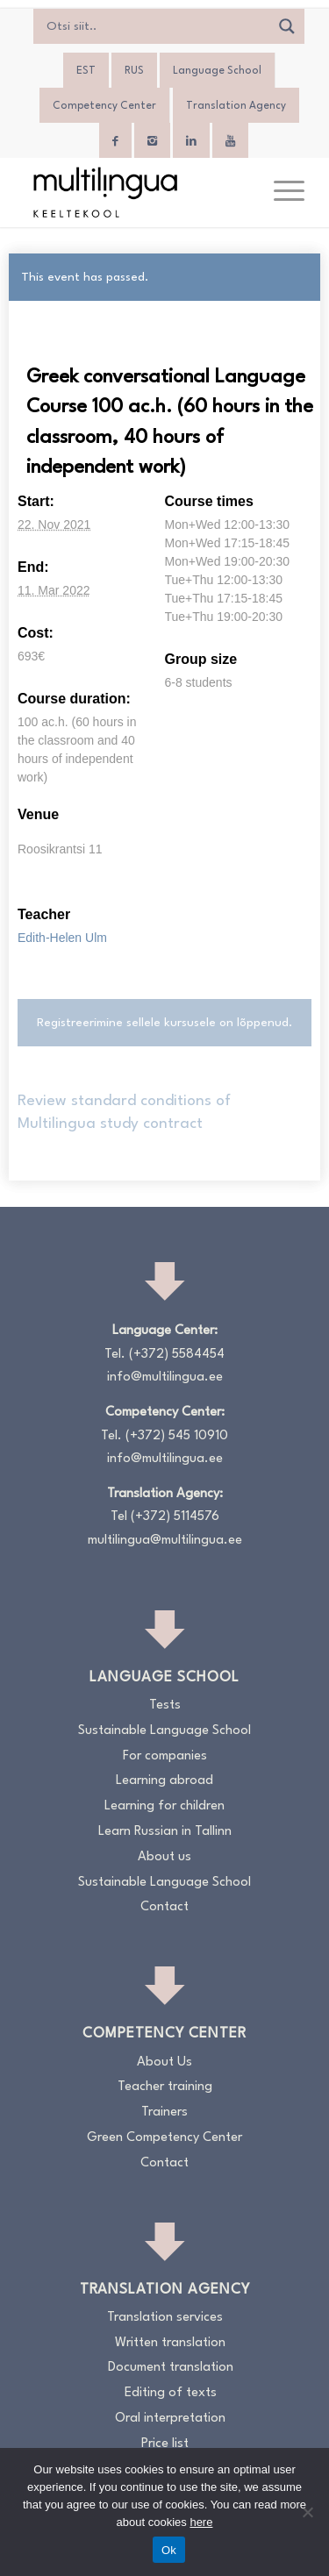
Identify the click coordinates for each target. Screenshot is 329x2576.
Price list (165, 2444)
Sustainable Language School (164, 1731)
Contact (164, 1907)
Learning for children (164, 1806)
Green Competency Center (164, 2137)
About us (164, 1857)
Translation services (165, 2317)
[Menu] (280, 192)
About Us (164, 2062)
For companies (165, 1756)
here (201, 2522)
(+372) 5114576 (175, 1516)
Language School (217, 71)
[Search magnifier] (286, 26)
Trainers (164, 2112)
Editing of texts (171, 2393)
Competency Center (104, 106)
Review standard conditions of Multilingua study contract (124, 1112)
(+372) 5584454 (177, 1354)
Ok (168, 2550)
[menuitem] (86, 71)
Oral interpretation (170, 2418)
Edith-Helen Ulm (62, 938)
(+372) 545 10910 (176, 1436)
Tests (165, 1705)
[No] (307, 2512)
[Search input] (155, 26)
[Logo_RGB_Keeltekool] (136, 192)
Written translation (170, 2343)
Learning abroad (164, 1781)
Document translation (170, 2367)
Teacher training (165, 2087)
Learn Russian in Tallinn (165, 1831)
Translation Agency (236, 106)
